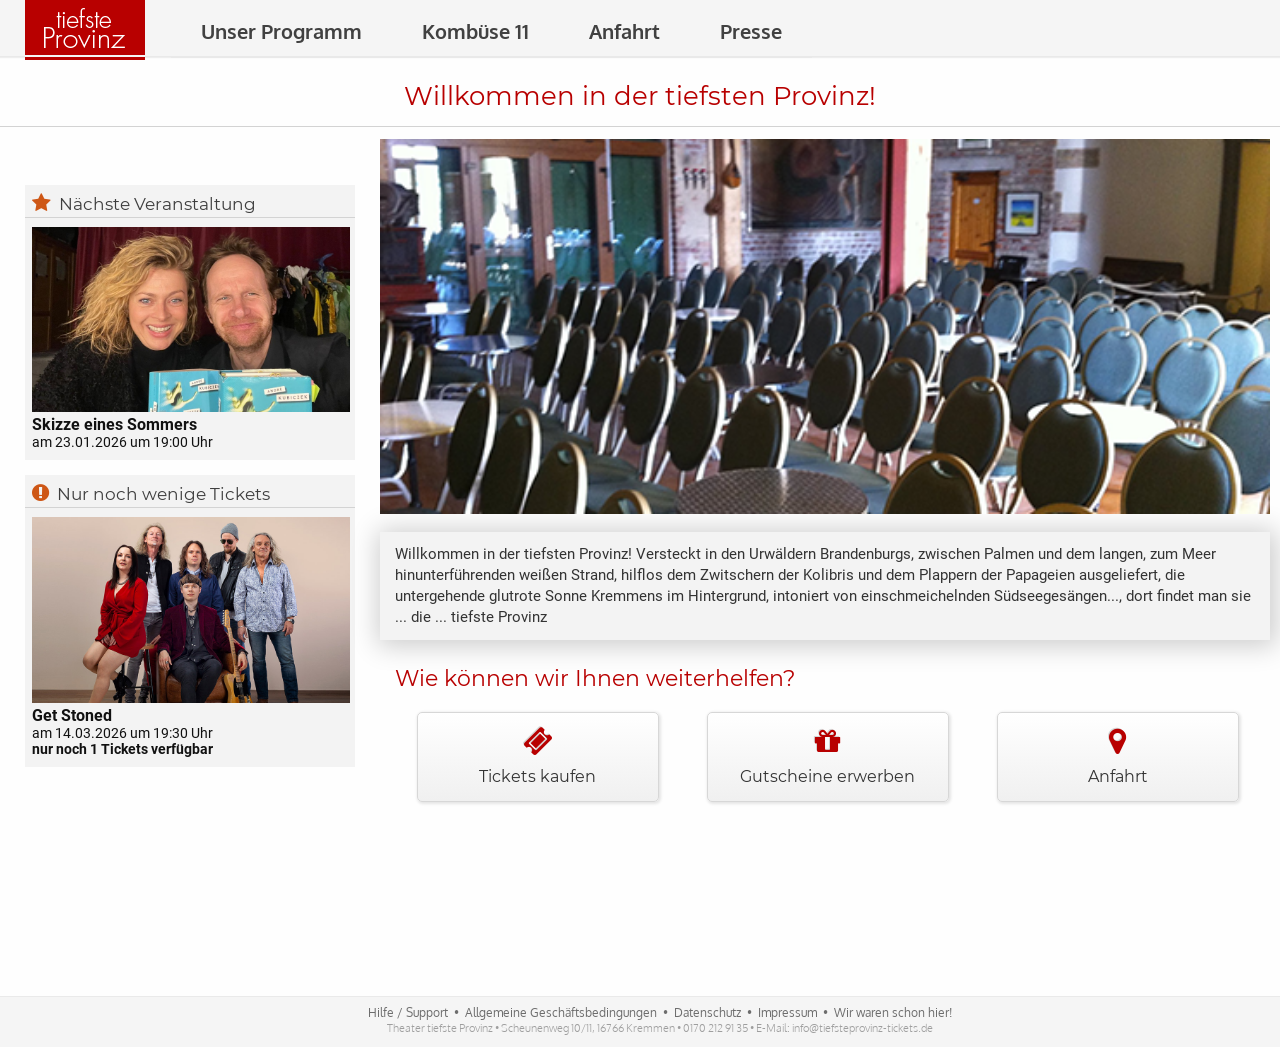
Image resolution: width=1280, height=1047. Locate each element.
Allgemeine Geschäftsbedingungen (561, 1012)
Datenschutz (707, 1012)
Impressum (787, 1012)
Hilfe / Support (408, 1012)
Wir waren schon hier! (893, 1012)
